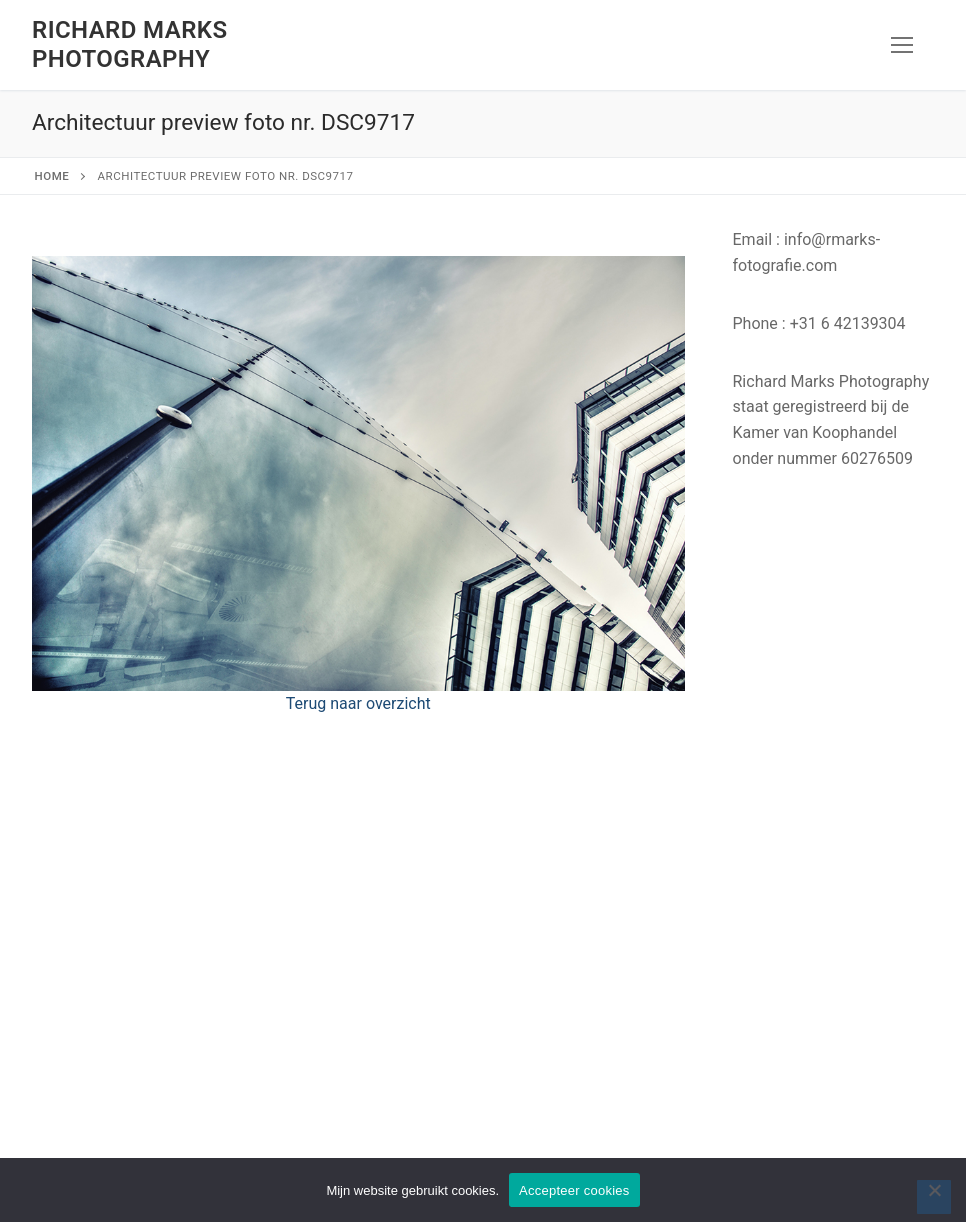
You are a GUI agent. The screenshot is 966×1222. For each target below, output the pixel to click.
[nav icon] (902, 45)
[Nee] (934, 1197)
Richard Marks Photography (129, 44)
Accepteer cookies (574, 1190)
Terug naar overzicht (358, 703)
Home (52, 176)
